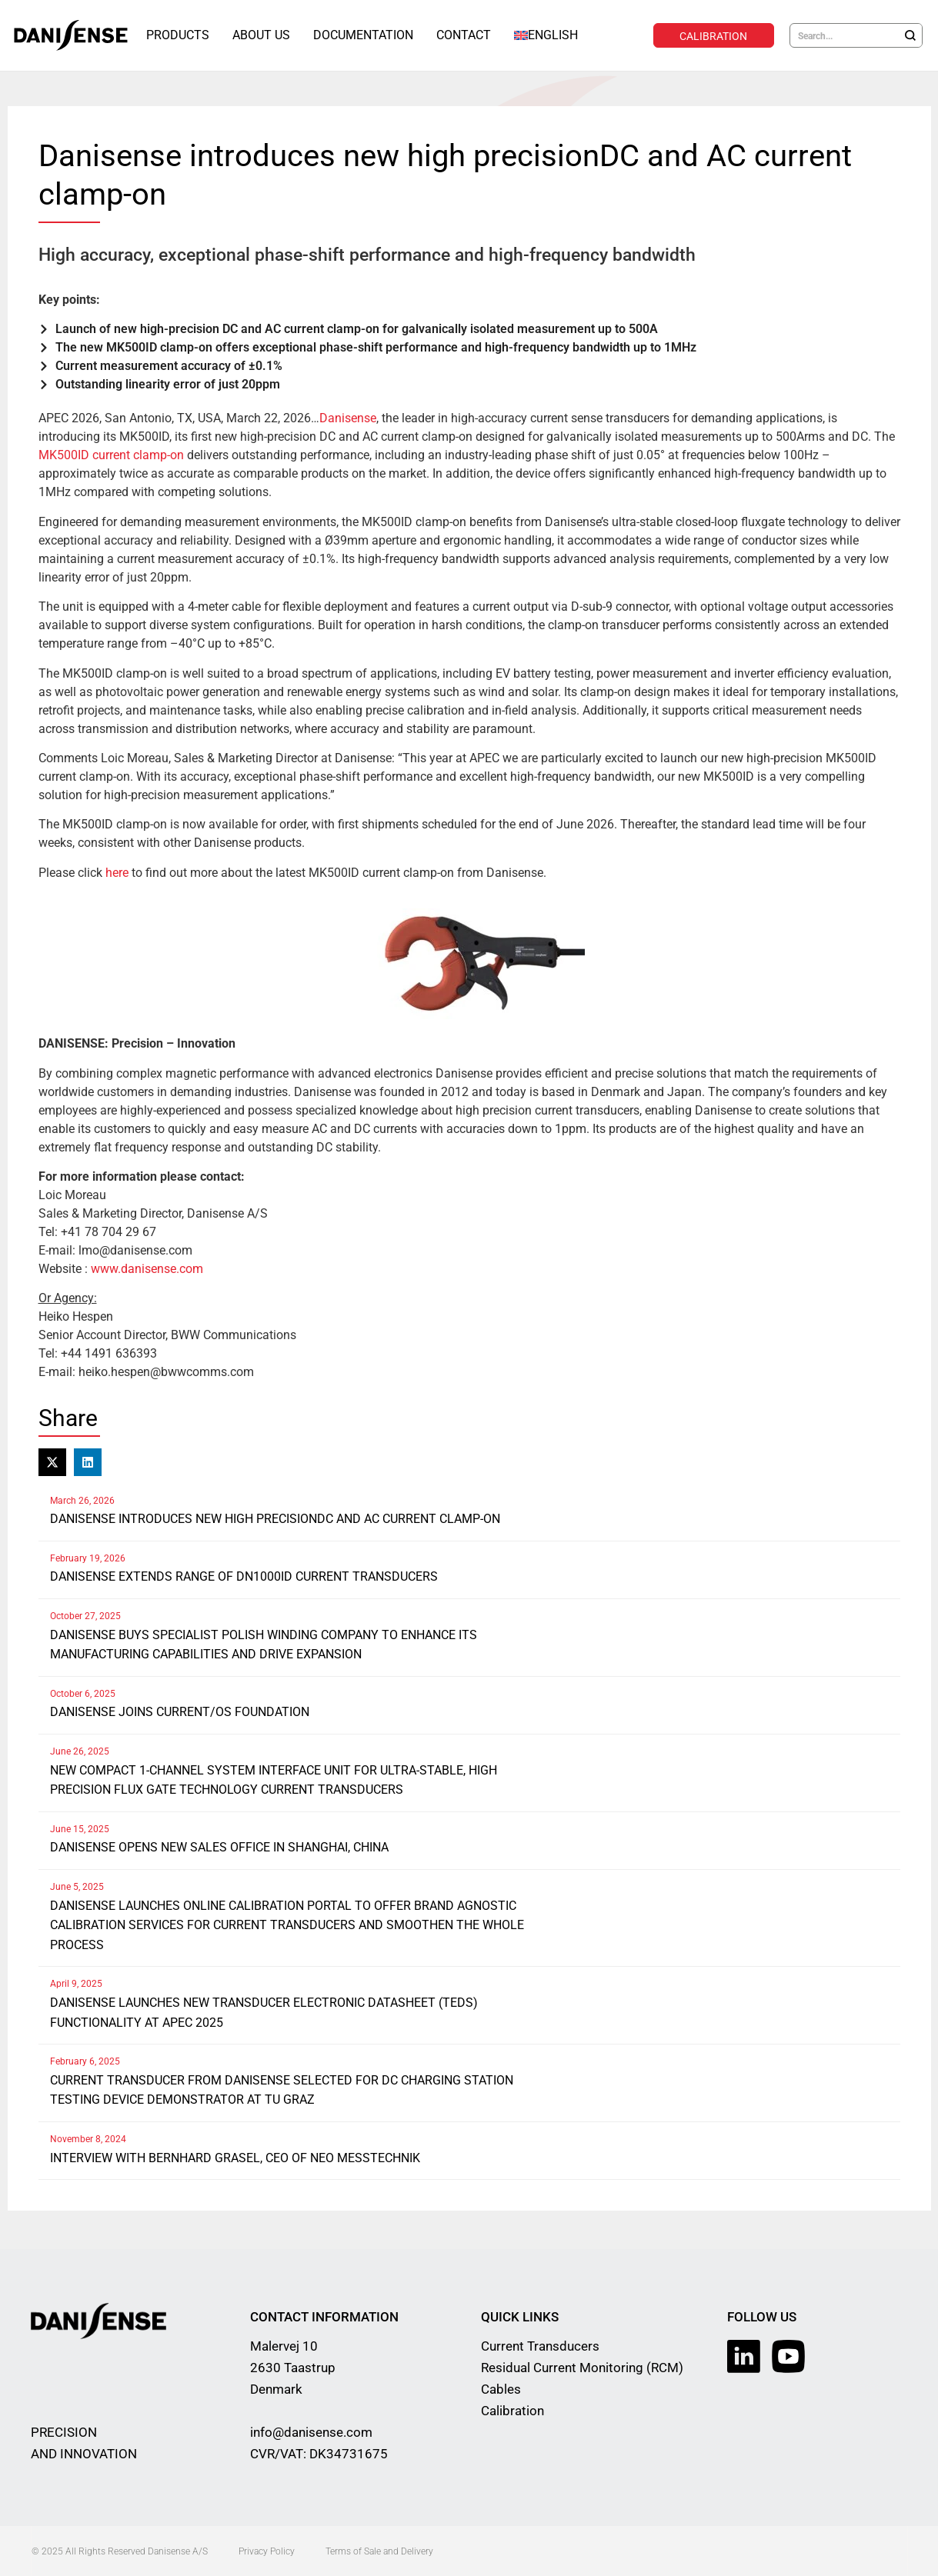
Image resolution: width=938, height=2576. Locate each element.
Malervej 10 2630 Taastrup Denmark (292, 2367)
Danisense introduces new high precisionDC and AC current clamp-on (275, 1518)
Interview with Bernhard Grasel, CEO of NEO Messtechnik (235, 2157)
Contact (463, 35)
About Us (261, 35)
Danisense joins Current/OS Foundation (179, 1711)
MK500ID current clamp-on (111, 454)
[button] (52, 1461)
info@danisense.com (311, 2431)
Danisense (347, 417)
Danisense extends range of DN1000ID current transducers (244, 1575)
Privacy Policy (267, 2550)
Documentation (363, 35)
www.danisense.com (147, 1268)
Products (177, 35)
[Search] (910, 35)
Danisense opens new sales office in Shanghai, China (219, 1846)
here (117, 872)
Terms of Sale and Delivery (379, 2550)
